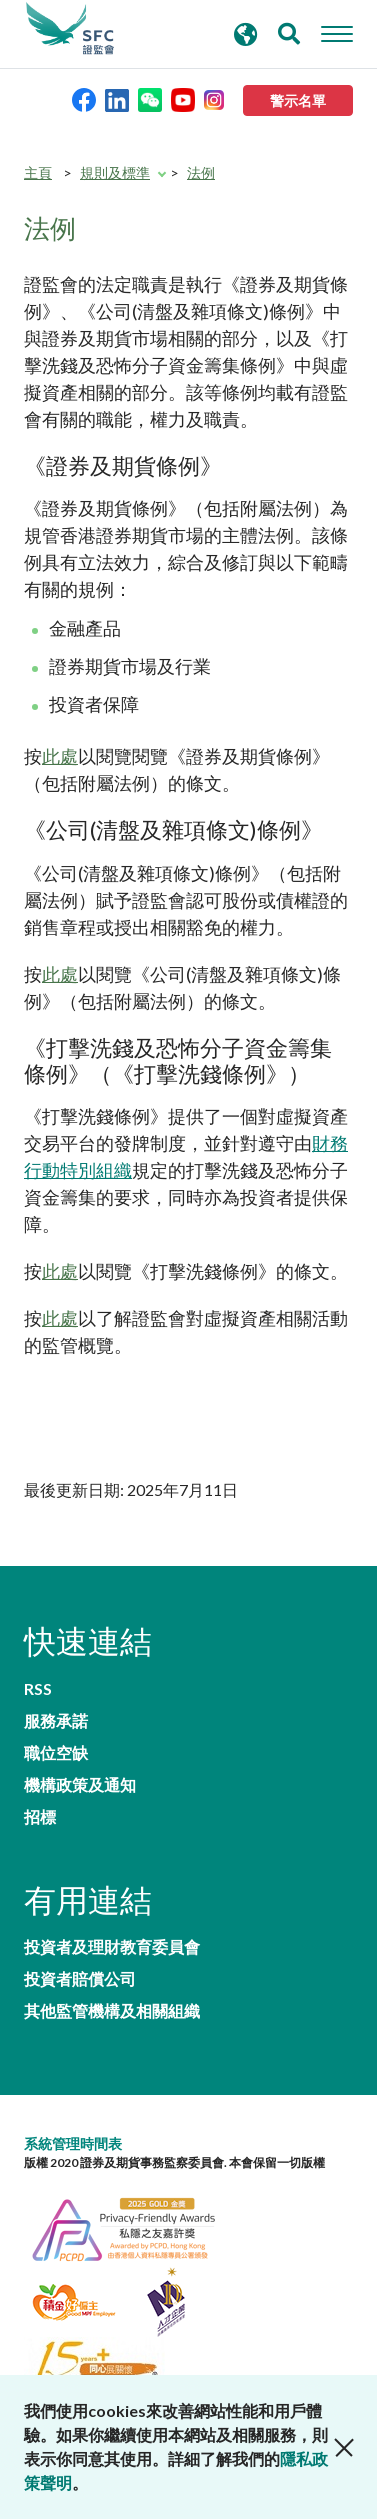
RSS (38, 1689)
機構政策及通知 (80, 1785)
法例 (201, 172)
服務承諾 (56, 1721)
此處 (60, 756)
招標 (40, 1817)
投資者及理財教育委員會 (112, 1947)
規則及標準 (115, 172)
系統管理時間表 (73, 2143)
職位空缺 (56, 1753)
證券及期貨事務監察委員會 (70, 29)
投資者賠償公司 (80, 1979)
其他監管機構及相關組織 (112, 2011)
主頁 (38, 172)
